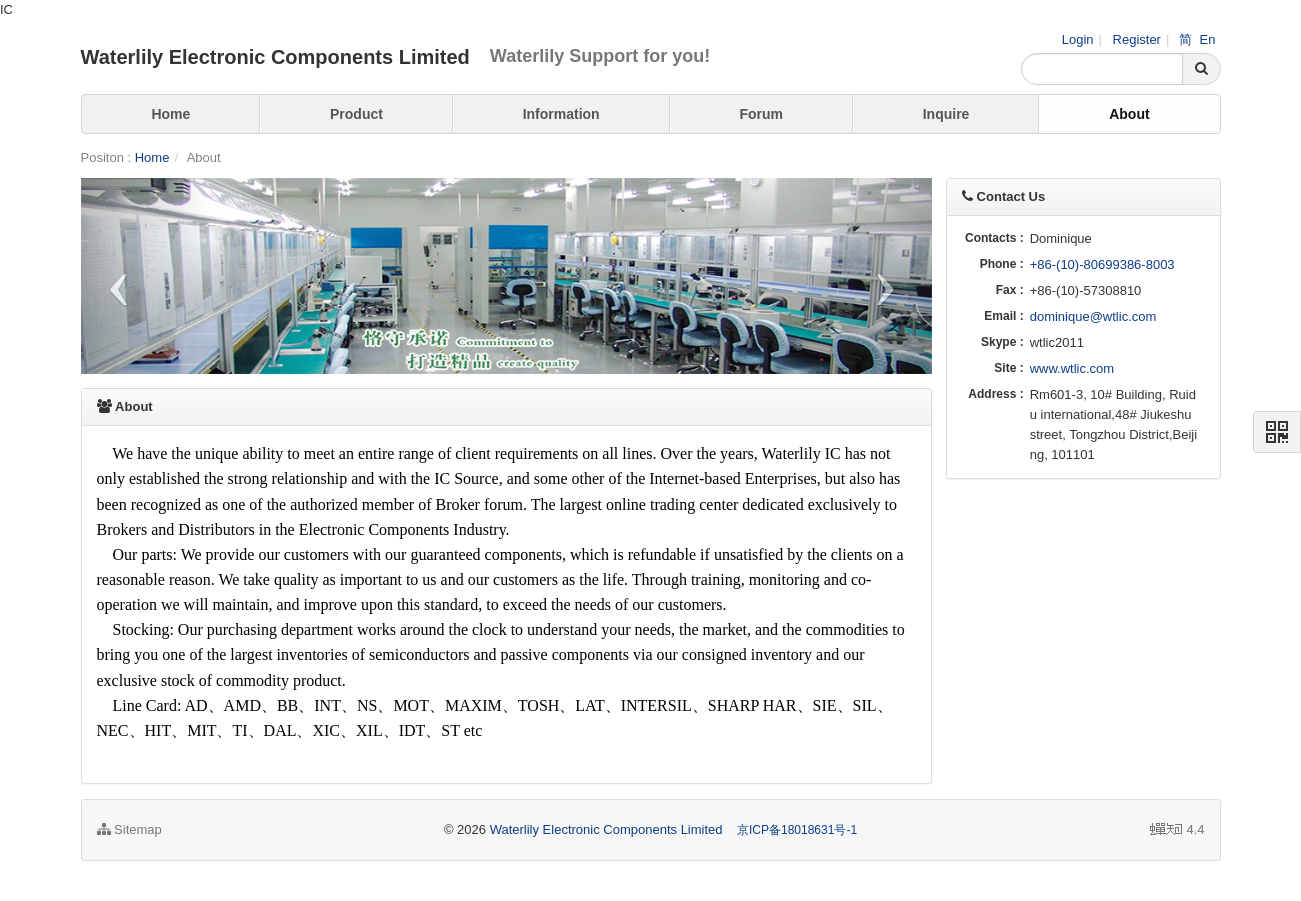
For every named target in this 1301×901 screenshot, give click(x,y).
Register (1137, 39)
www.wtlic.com (1072, 368)
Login (1078, 39)
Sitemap (129, 829)
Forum (761, 114)
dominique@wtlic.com (1093, 316)
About (1129, 114)
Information (561, 114)
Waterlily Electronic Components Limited (606, 829)
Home (170, 114)
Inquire (946, 114)
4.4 (1177, 829)
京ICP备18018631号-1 (797, 830)
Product (356, 114)
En (1208, 39)
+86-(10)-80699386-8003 (1102, 264)
